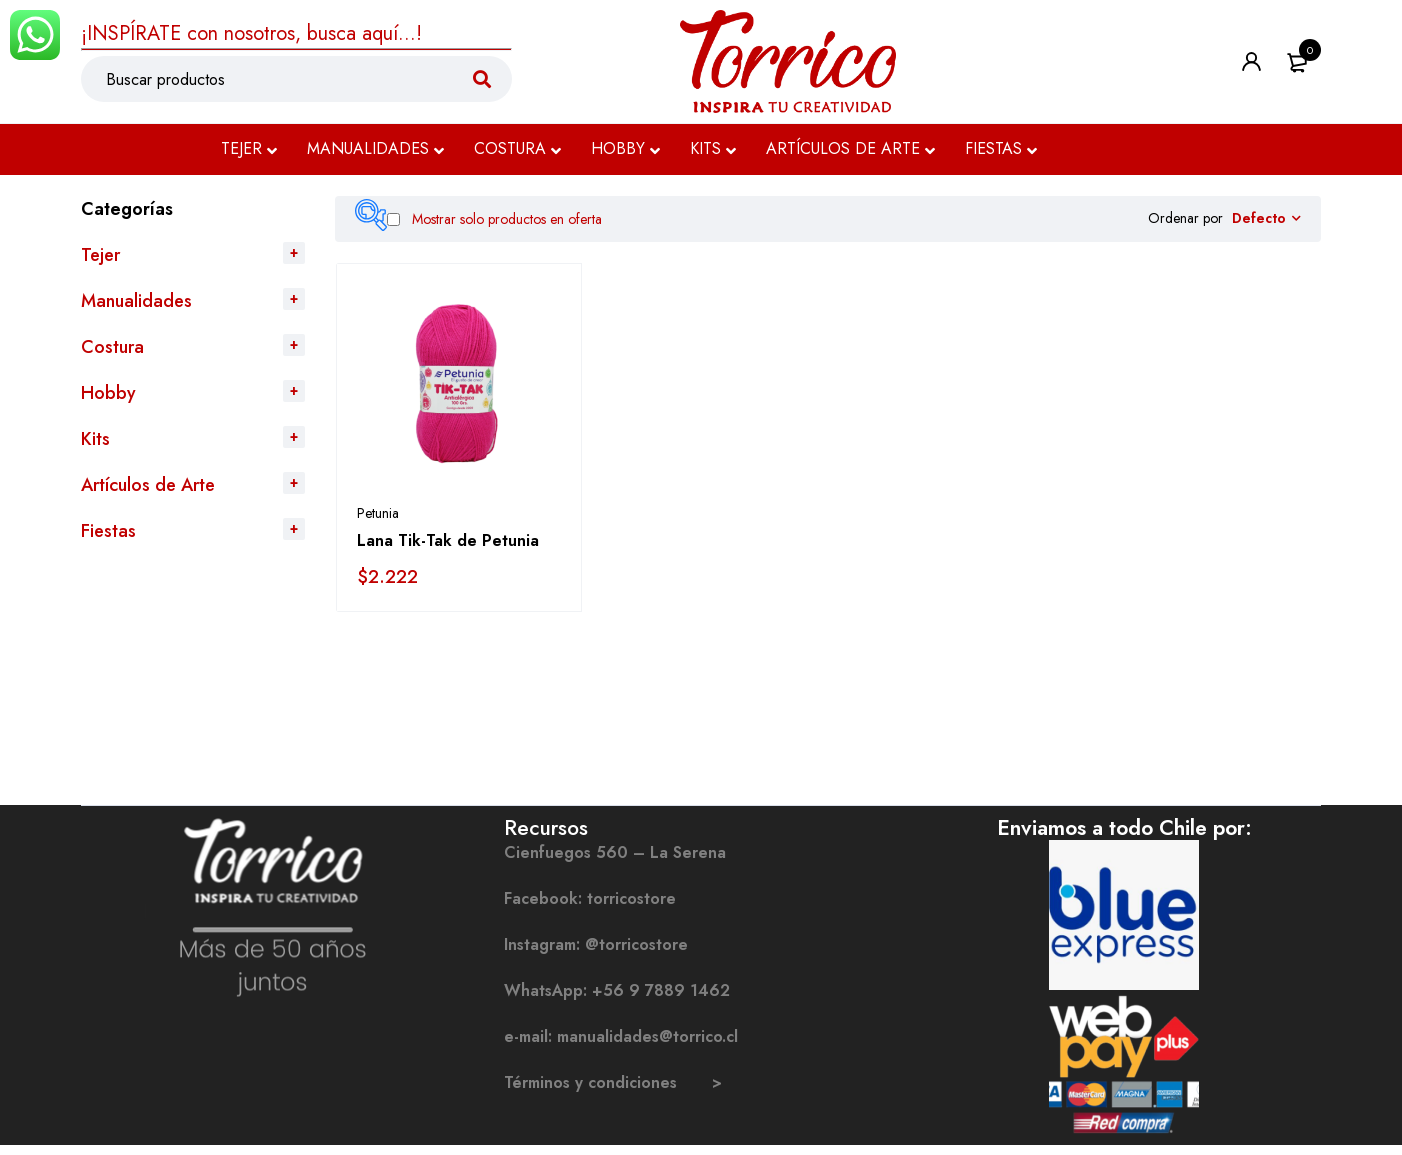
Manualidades (136, 301)
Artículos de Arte (148, 485)
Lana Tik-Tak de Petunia (448, 550)
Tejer (100, 255)
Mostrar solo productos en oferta (494, 219)
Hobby (108, 393)
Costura (112, 347)
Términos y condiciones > (613, 1092)
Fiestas (108, 531)
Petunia (378, 523)
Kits (95, 439)
